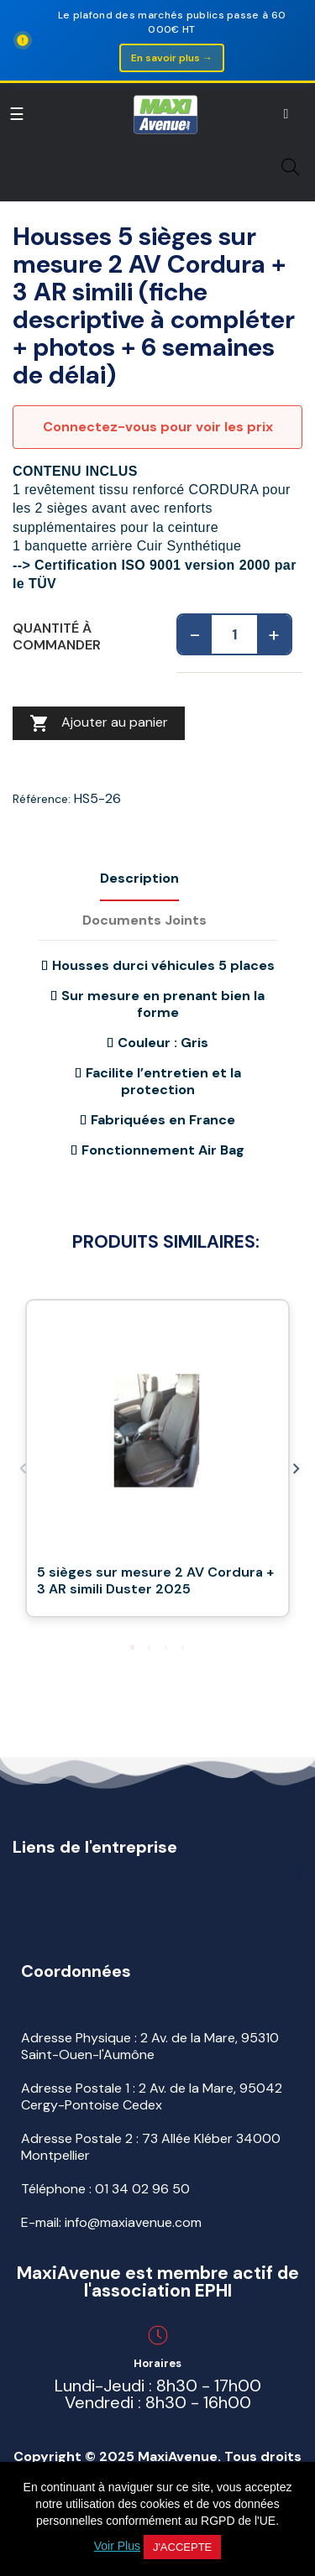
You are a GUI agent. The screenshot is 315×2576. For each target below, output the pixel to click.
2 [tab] (149, 1647)
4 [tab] (183, 1647)
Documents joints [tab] (144, 920)
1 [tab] (132, 1647)
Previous (21, 1466)
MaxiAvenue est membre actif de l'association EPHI (158, 2281)
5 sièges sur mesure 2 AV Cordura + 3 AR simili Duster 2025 (155, 1581)
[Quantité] (234, 634)
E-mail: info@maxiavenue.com (111, 2222)
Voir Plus (117, 2546)
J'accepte (182, 2547)
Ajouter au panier (98, 723)
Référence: (42, 798)
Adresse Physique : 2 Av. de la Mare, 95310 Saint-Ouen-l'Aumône (150, 2046)
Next (294, 1466)
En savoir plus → (172, 58)
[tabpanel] (157, 1467)
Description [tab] (139, 878)
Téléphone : (105, 2189)
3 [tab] (166, 1647)
